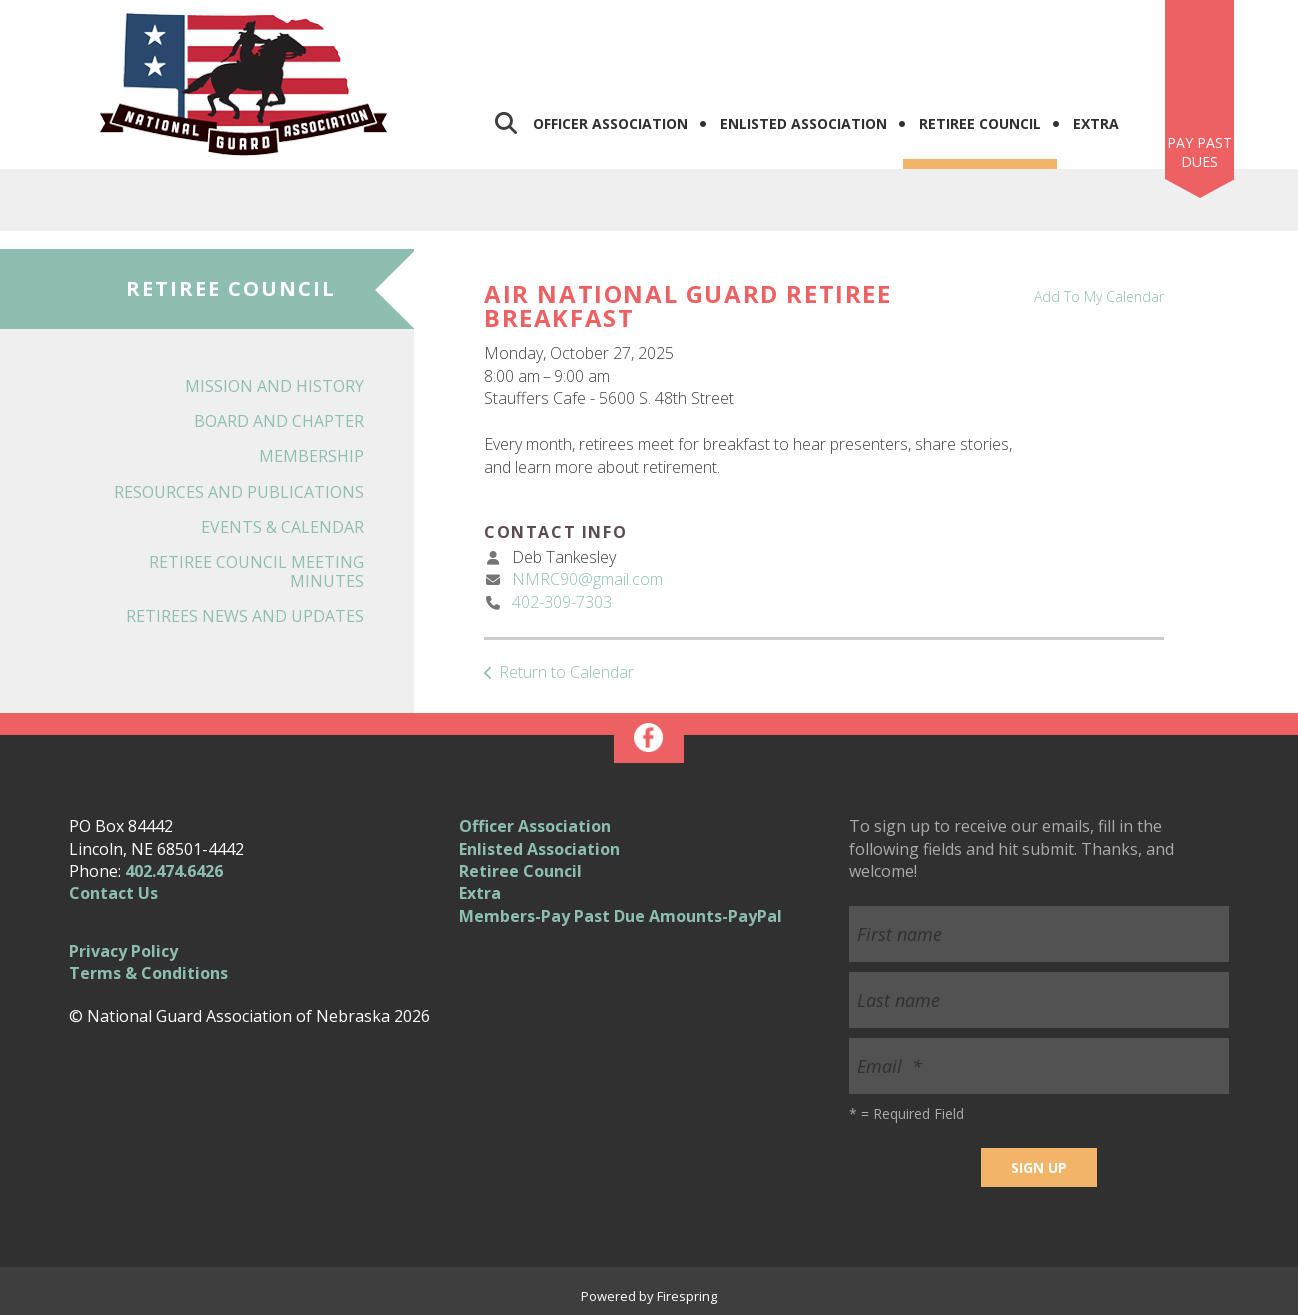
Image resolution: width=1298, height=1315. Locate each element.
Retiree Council (980, 123)
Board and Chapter (279, 421)
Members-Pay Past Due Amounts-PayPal (620, 916)
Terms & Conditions (148, 973)
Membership (311, 456)
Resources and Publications (239, 492)
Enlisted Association (803, 123)
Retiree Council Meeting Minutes (256, 571)
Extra (1096, 123)
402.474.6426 (174, 871)
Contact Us (113, 893)
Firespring (687, 1296)
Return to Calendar (566, 672)
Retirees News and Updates (245, 616)
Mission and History (274, 386)
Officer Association (610, 123)
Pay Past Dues (1199, 152)
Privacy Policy (123, 951)
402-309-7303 (562, 602)
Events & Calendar (282, 527)
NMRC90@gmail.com (587, 579)
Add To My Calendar (1099, 296)
